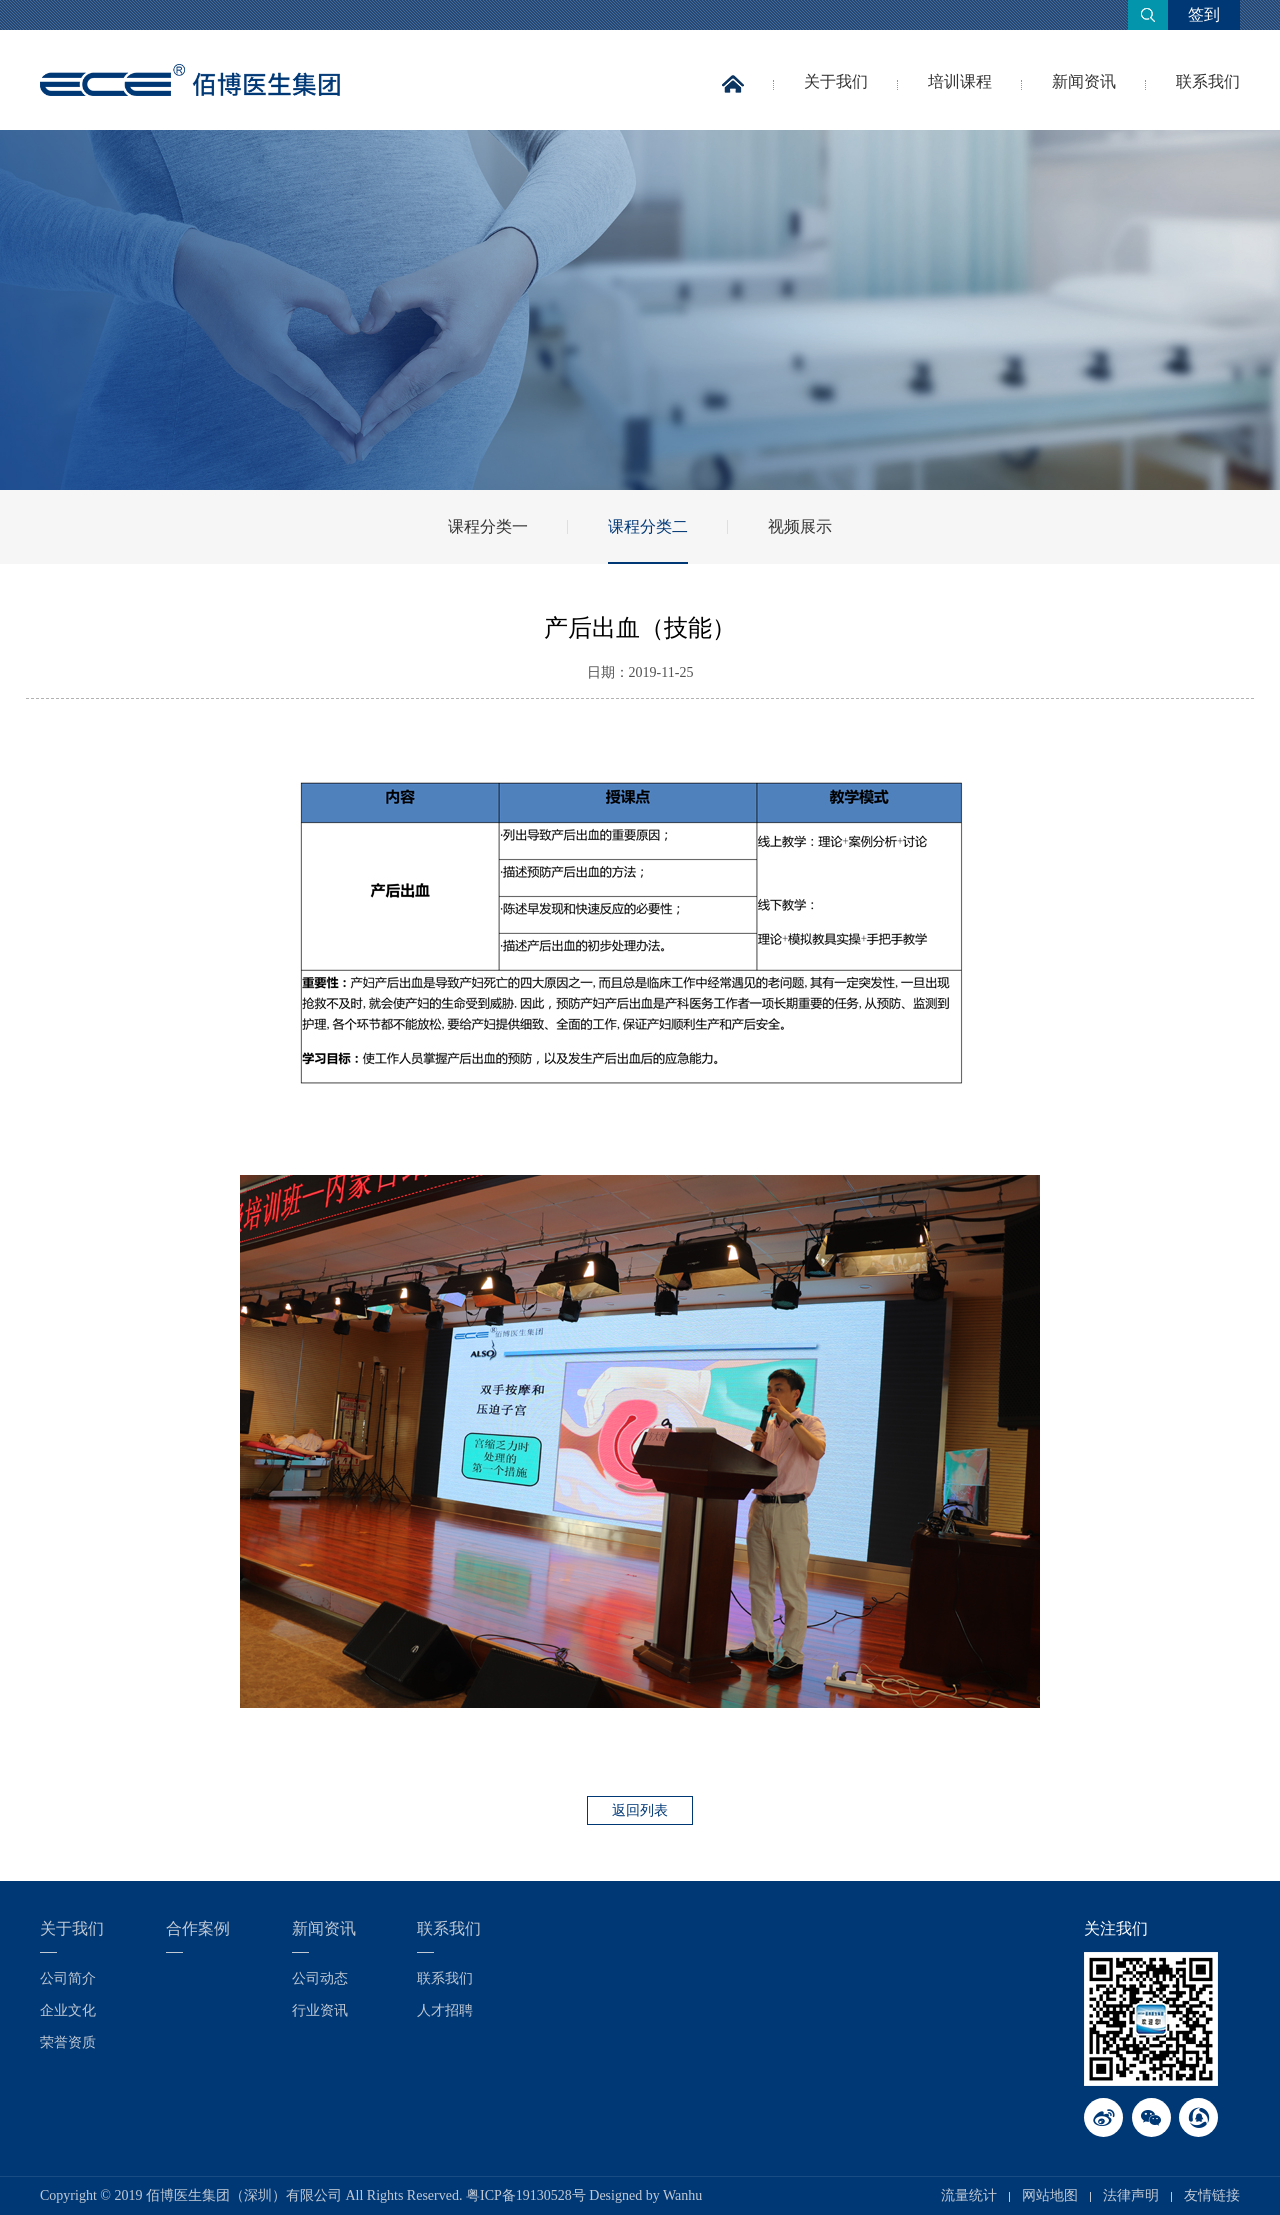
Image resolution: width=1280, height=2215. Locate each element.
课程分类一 (488, 526)
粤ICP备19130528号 (526, 2195)
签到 (1204, 14)
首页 (733, 98)
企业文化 (68, 2010)
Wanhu (682, 2195)
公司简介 (68, 1978)
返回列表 (640, 1810)
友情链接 (1212, 2195)
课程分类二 (648, 526)
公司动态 (320, 1978)
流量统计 (969, 2195)
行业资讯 (320, 2010)
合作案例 (198, 1928)
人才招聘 (445, 2010)
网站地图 (1050, 2195)
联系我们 (1208, 81)
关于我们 (836, 81)
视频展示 (800, 526)
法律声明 (1131, 2195)
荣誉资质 (68, 2042)
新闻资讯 (1084, 81)
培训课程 (960, 81)
